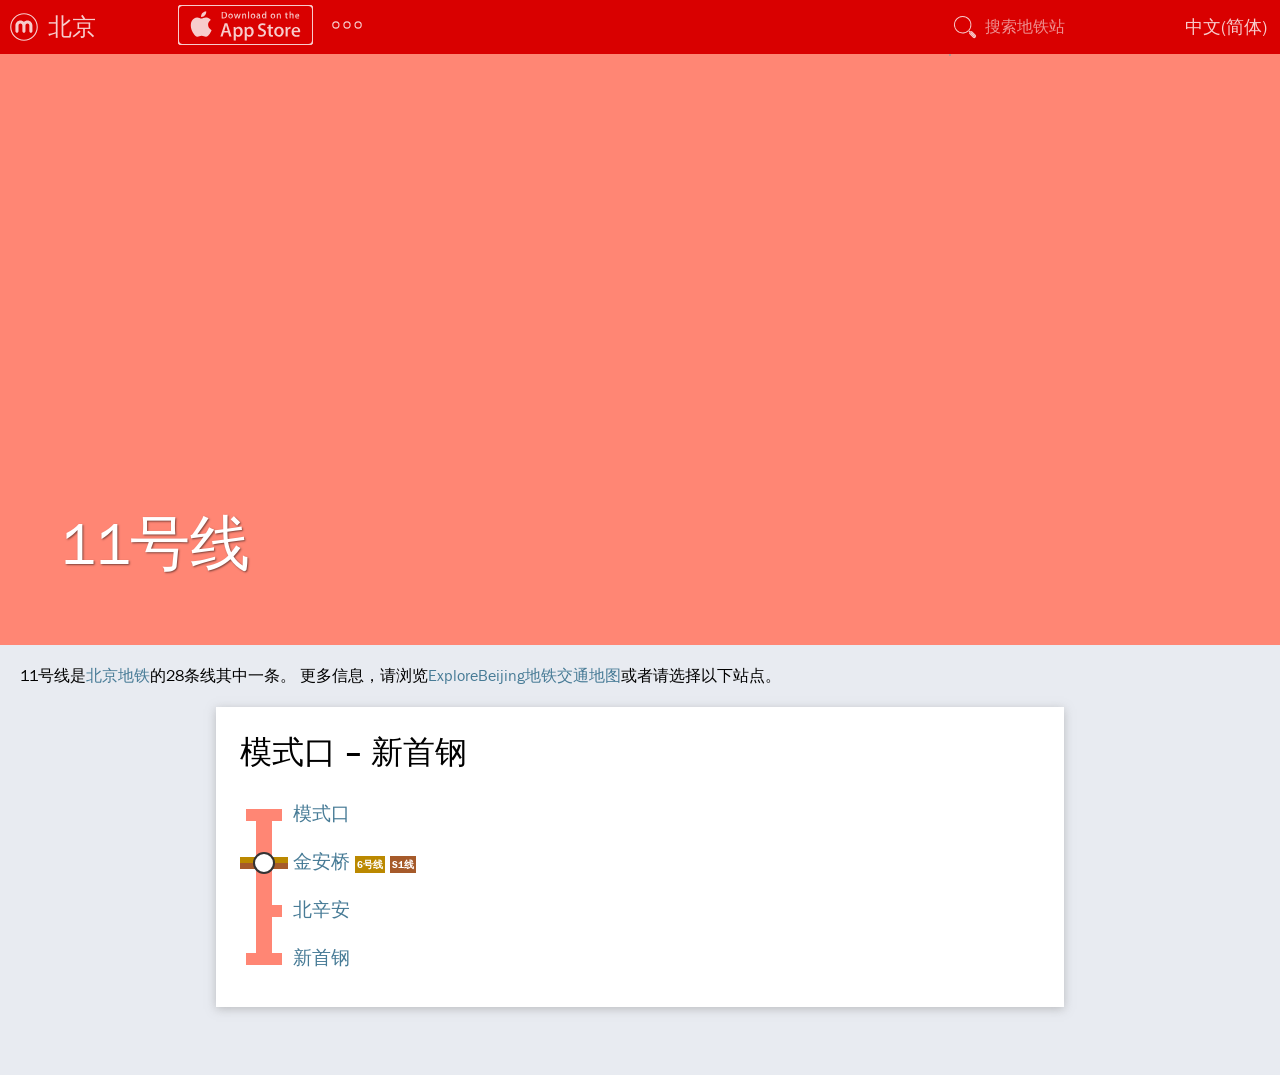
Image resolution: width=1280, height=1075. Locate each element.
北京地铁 (118, 675)
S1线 (403, 864)
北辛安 (321, 909)
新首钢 (321, 957)
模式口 (321, 813)
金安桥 (321, 861)
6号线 (370, 864)
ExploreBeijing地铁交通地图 (524, 675)
